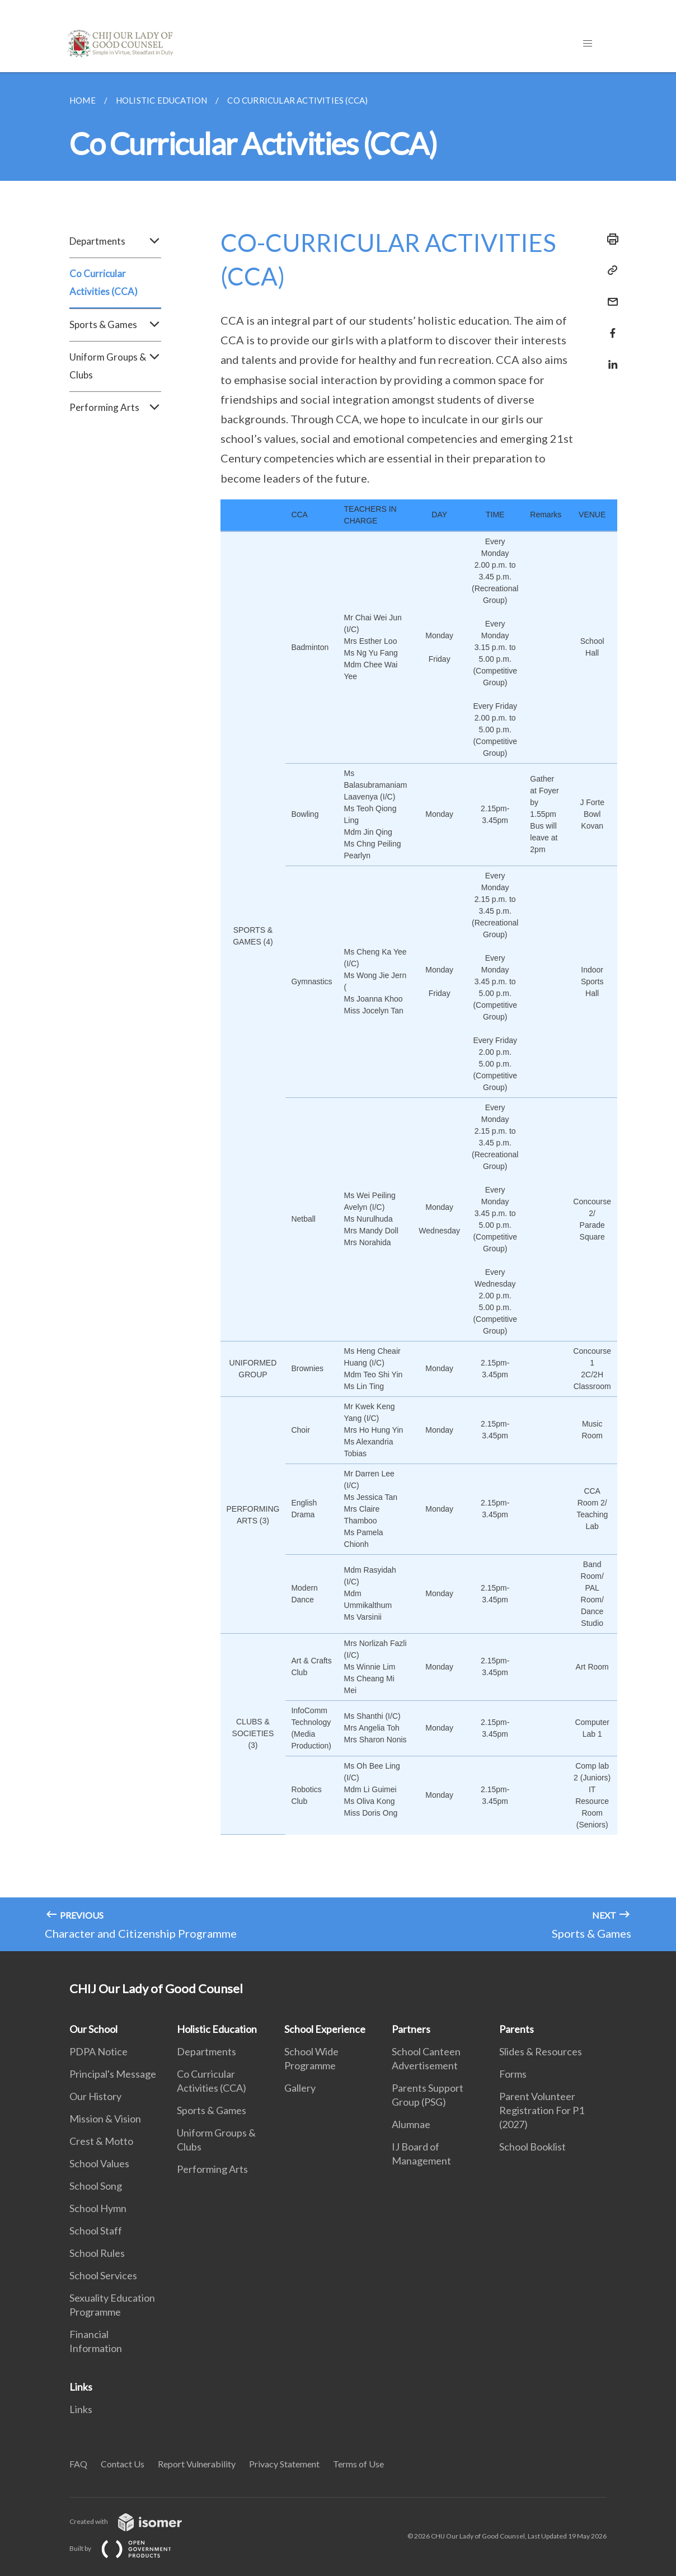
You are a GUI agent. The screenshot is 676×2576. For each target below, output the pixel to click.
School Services (103, 2275)
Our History (95, 2096)
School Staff (95, 2230)
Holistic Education (217, 2029)
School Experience (324, 2029)
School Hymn (97, 2208)
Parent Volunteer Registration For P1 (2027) (541, 2110)
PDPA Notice (98, 2051)
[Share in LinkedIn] (609, 357)
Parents (516, 2029)
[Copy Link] (609, 270)
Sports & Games (115, 325)
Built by (129, 2548)
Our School (93, 2029)
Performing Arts (115, 408)
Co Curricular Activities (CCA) (103, 282)
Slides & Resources (540, 2051)
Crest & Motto (101, 2141)
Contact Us (122, 2463)
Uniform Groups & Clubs (115, 366)
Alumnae (411, 2124)
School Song (95, 2186)
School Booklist (532, 2146)
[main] (338, 1011)
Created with (134, 2521)
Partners (411, 2029)
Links (80, 2387)
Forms (513, 2074)
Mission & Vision (105, 2118)
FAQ (78, 2463)
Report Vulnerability (197, 2463)
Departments (115, 241)
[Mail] (609, 294)
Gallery (300, 2088)
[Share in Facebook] (609, 326)
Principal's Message (112, 2074)
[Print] (609, 239)
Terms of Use (358, 2463)
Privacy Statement (284, 2463)
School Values (99, 2163)
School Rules (97, 2253)
